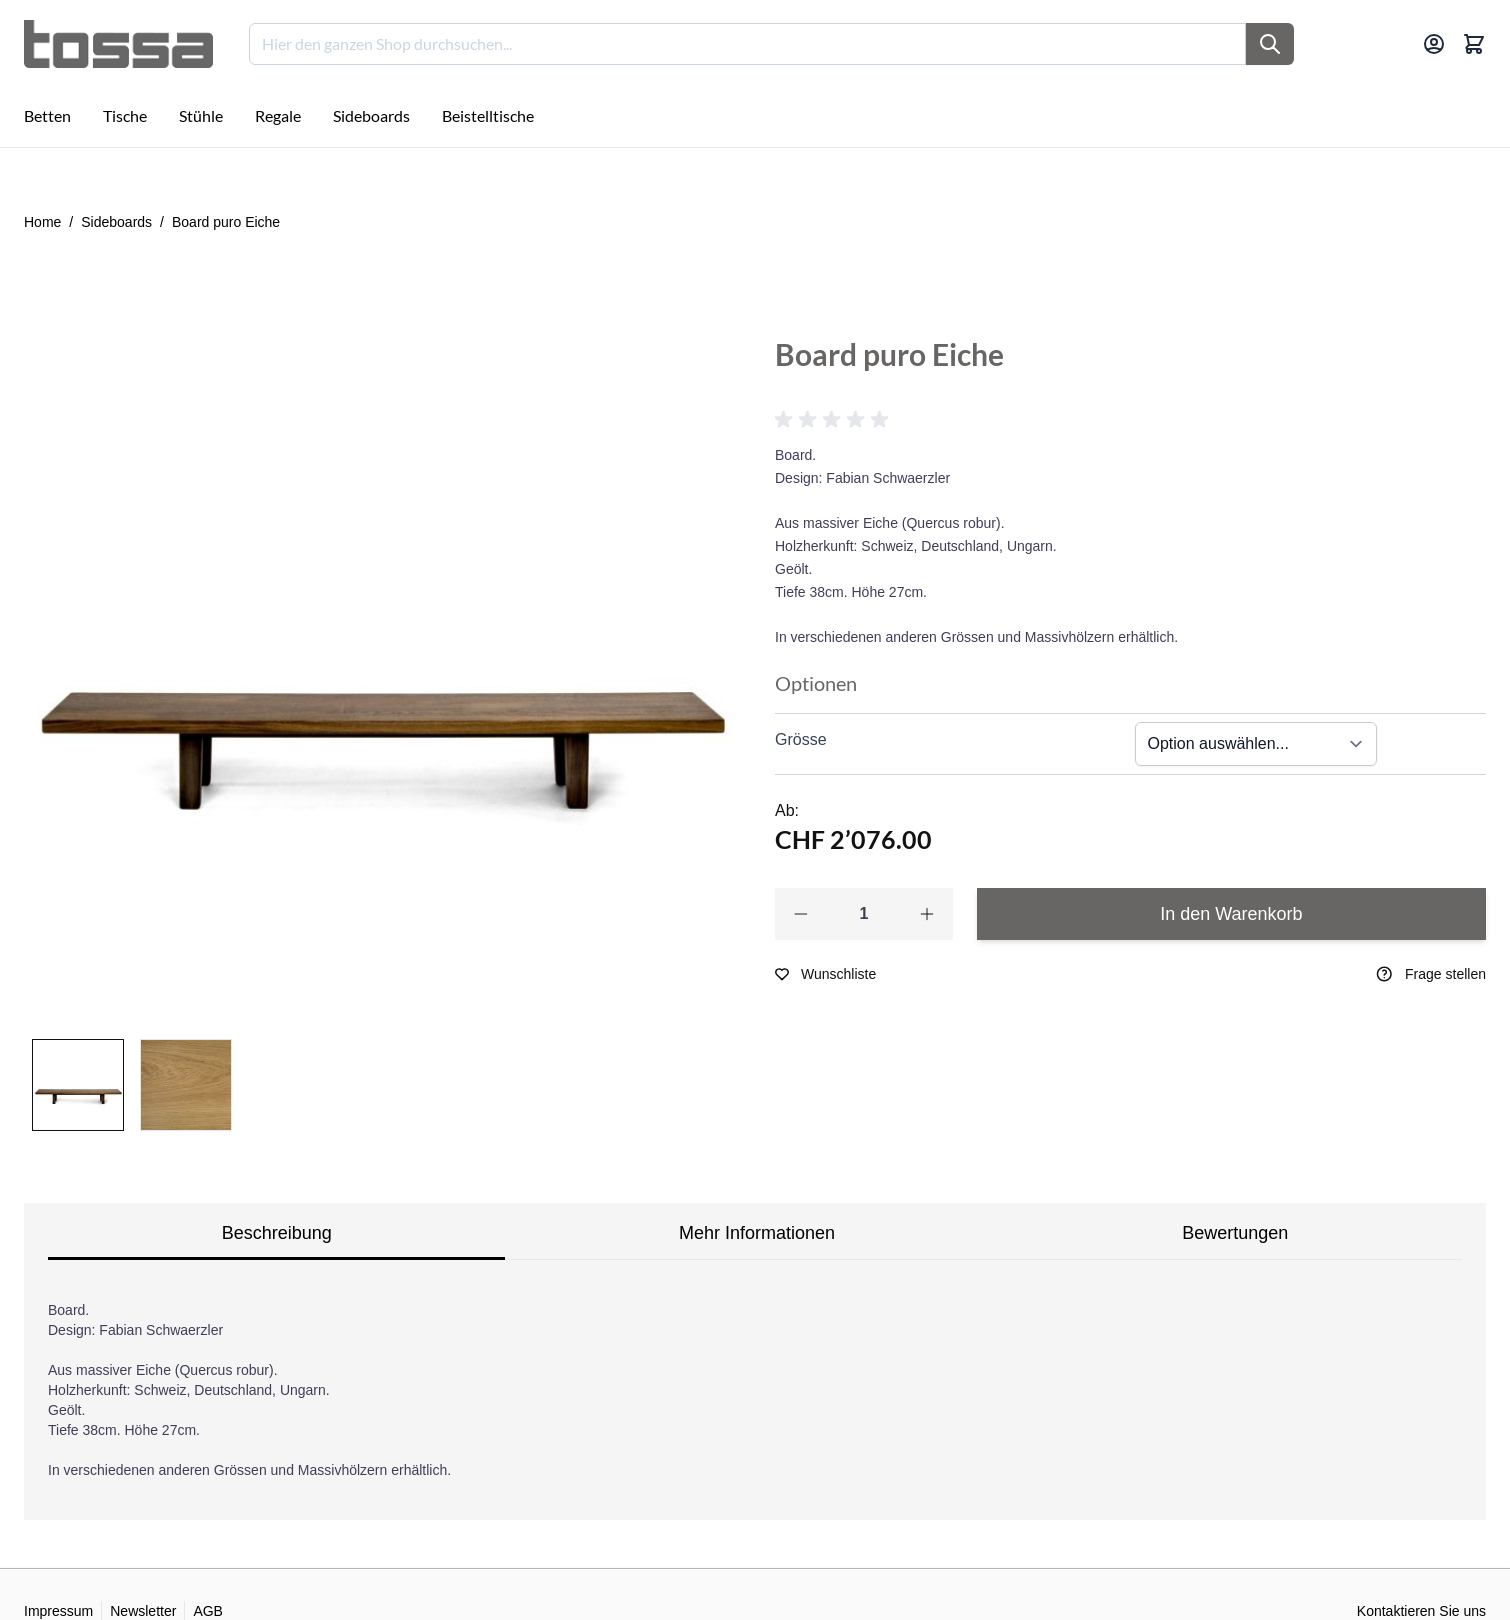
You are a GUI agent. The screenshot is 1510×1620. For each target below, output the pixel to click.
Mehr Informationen (757, 1233)
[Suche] (1270, 44)
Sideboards (116, 222)
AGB (208, 1611)
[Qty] (864, 914)
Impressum (58, 1611)
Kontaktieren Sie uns (1421, 1611)
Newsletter (143, 1611)
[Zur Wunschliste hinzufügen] (825, 974)
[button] (835, 420)
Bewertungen (1235, 1233)
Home (42, 222)
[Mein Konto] (1434, 44)
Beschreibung (277, 1233)
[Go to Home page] (118, 44)
